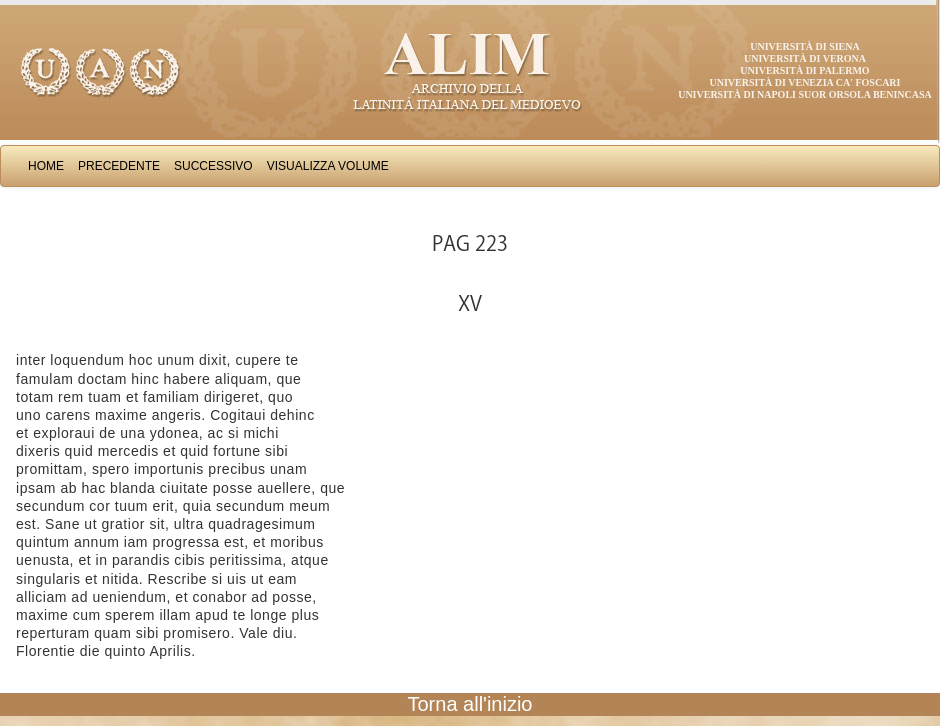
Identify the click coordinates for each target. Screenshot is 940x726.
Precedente (119, 166)
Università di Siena (804, 46)
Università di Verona (805, 58)
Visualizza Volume (328, 166)
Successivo (213, 166)
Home (46, 166)
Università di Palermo (804, 70)
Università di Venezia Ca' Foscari (805, 82)
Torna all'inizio (470, 704)
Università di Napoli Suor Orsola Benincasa (805, 94)
